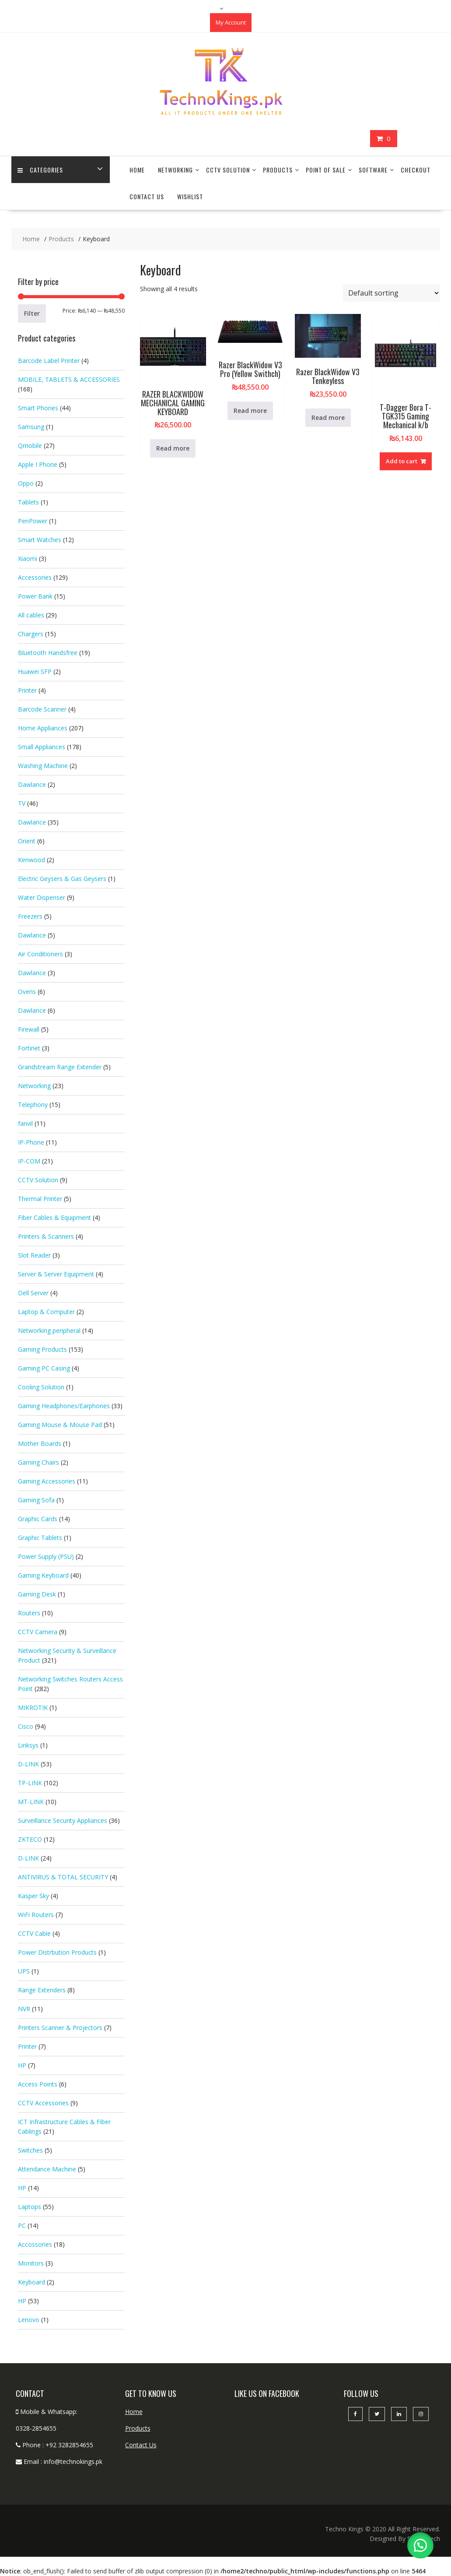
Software (373, 169)
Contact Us (146, 196)
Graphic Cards (37, 1519)
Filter (32, 313)
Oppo (26, 483)
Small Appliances (41, 747)
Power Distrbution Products (57, 1952)
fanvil (25, 1123)
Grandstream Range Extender (59, 1067)
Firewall (28, 1029)
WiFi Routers (36, 1914)
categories (40, 169)
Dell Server (33, 1293)
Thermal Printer (40, 1199)
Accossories (35, 2244)
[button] (420, 2545)
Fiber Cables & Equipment (54, 1217)
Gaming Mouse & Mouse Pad (60, 1424)
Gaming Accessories (46, 1481)
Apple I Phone (37, 464)
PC (22, 2225)
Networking (175, 169)
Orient (26, 841)
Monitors (31, 2263)
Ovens (27, 991)
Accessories (35, 577)
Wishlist (190, 196)
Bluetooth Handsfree (47, 652)
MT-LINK (31, 1801)
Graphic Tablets (40, 1537)
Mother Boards (39, 1443)
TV (21, 803)
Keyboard (31, 2282)
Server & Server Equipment (56, 1274)
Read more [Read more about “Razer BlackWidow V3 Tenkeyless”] (328, 417)
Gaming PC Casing (44, 1368)
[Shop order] (391, 293)
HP (22, 2065)
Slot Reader (34, 1255)
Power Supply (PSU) (46, 1556)
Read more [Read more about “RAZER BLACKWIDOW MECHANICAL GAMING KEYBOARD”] (172, 448)
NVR (24, 2009)
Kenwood (31, 860)
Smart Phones (38, 408)
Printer (27, 690)
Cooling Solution (41, 1387)
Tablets (28, 502)
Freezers (30, 916)
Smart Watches (39, 540)
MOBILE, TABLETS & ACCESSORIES (69, 379)
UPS (24, 1971)
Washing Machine (43, 765)
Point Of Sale (326, 169)
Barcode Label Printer (49, 360)
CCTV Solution (228, 169)
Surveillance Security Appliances (62, 1820)
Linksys (28, 1745)
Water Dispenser (41, 897)
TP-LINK (30, 1783)
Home (137, 169)
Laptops (29, 2206)
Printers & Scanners (46, 1236)
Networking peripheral (49, 1330)
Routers (29, 1613)
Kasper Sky (33, 1896)
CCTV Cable (34, 1933)
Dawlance (32, 784)
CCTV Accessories (43, 2103)
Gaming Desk (37, 1594)
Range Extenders (42, 1990)
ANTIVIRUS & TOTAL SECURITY (63, 1877)
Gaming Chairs (38, 1462)
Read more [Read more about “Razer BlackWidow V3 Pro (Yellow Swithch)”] (250, 410)
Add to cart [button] (401, 461)
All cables (31, 615)
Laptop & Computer (46, 1311)
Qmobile (30, 445)
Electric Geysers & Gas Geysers (62, 878)
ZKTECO (30, 1839)
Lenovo (28, 2319)
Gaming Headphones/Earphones (64, 1406)
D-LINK (28, 1764)
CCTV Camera (37, 1632)
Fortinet (29, 1048)
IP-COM (29, 1161)
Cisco (25, 1726)
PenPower (32, 521)
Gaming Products (42, 1349)
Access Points (37, 2084)
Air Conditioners (40, 954)
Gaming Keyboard (43, 1575)
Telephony (33, 1104)
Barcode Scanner (42, 709)
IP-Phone (31, 1142)
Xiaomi (27, 558)
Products (278, 169)
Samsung (31, 427)
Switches (30, 2150)
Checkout (415, 169)
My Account (231, 22)
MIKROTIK (33, 1707)
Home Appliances (42, 728)
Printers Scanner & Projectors (60, 2027)
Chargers (30, 634)
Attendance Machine (47, 2169)
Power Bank (35, 596)
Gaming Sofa (36, 1500)
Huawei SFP (35, 671)
